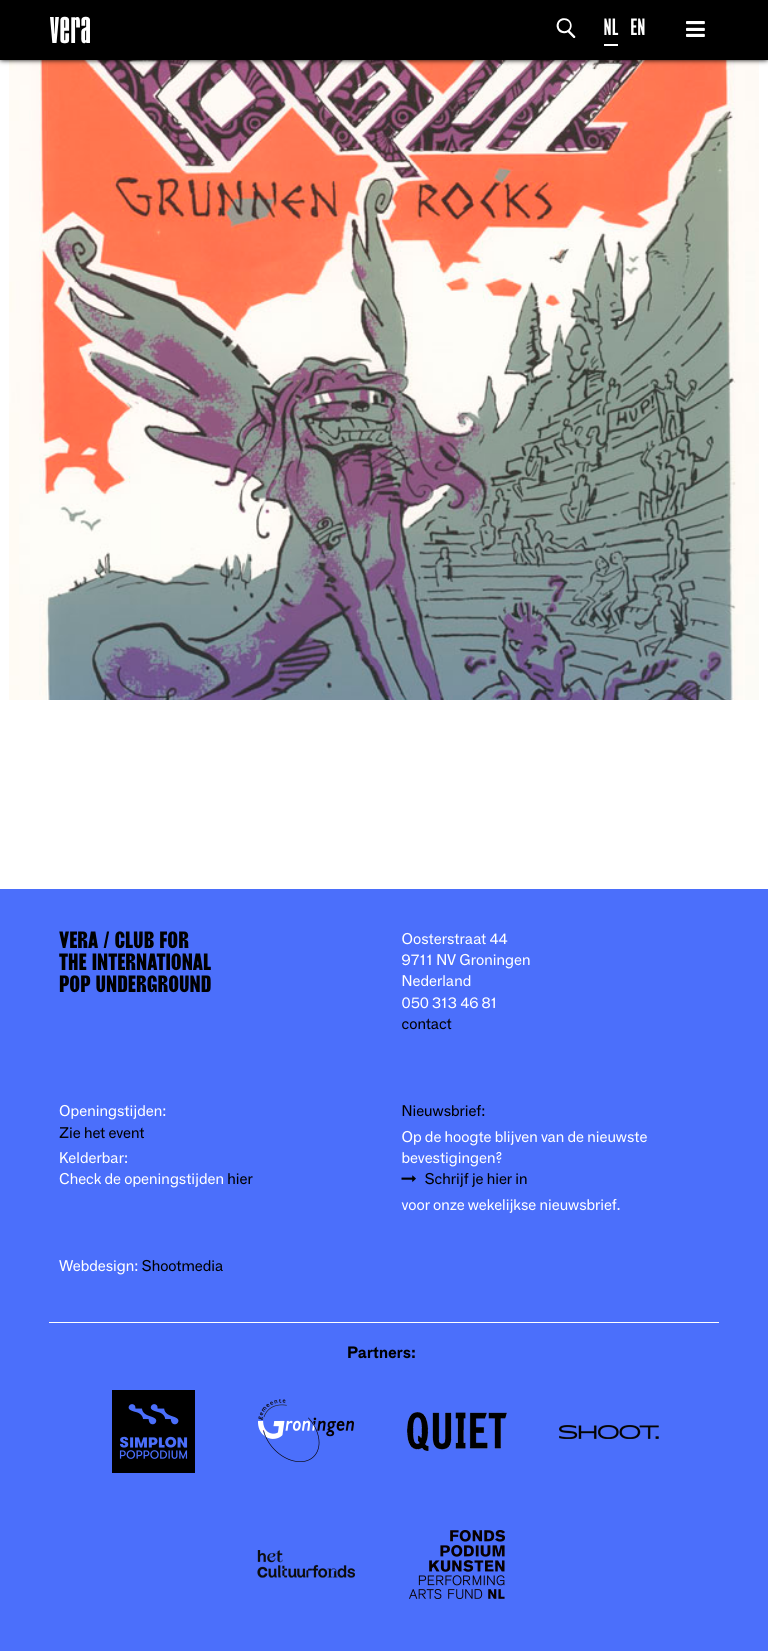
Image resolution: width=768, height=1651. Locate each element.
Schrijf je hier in (476, 1179)
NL (611, 27)
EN (637, 27)
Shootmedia (183, 1266)
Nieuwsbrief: (444, 1111)
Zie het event (101, 1133)
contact (427, 1024)
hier (239, 1179)
